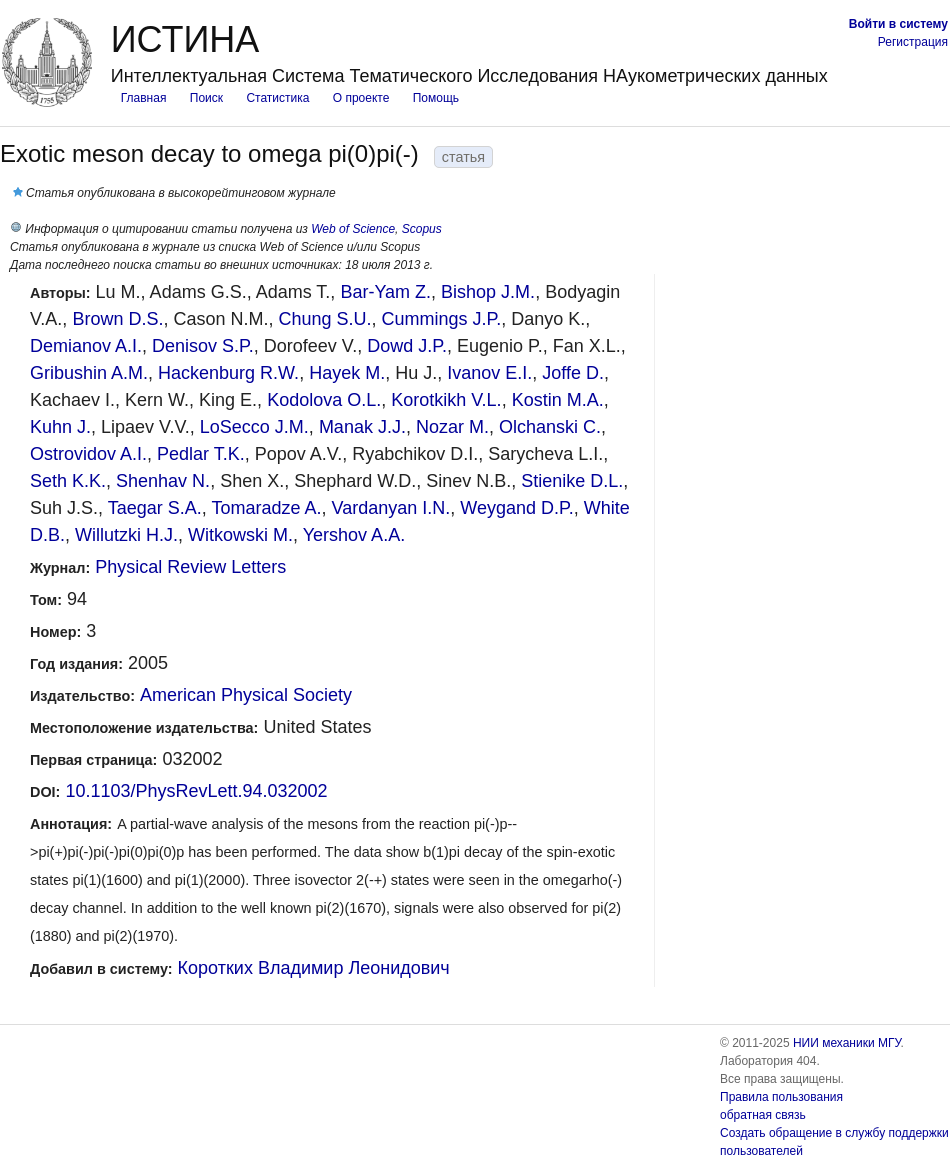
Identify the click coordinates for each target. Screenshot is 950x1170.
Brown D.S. (117, 319)
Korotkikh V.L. (446, 400)
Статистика (277, 98)
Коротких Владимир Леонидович (314, 968)
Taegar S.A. (155, 508)
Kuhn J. (60, 427)
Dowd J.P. (407, 346)
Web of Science (353, 229)
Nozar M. (452, 427)
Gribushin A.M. (89, 373)
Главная (144, 98)
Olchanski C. (550, 427)
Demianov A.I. (86, 346)
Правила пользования (781, 1097)
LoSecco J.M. (254, 427)
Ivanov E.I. (489, 373)
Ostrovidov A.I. (88, 454)
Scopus (422, 229)
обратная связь (763, 1115)
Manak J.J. (362, 427)
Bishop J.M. (488, 292)
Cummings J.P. (442, 319)
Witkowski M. (240, 535)
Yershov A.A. (354, 535)
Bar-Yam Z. (385, 292)
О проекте (361, 98)
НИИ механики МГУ (847, 1043)
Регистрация (913, 42)
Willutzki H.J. (126, 535)
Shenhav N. (163, 481)
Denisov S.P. (203, 346)
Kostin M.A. (558, 400)
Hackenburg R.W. (228, 373)
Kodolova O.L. (324, 400)
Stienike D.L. (572, 481)
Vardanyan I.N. (391, 508)
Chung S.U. (324, 319)
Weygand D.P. (516, 508)
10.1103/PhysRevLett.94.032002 (196, 791)
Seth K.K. (68, 481)
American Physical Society (246, 695)
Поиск (206, 98)
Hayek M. (347, 373)
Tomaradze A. (266, 508)
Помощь (436, 98)
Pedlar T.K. (201, 454)
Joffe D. (573, 373)
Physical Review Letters (190, 567)
